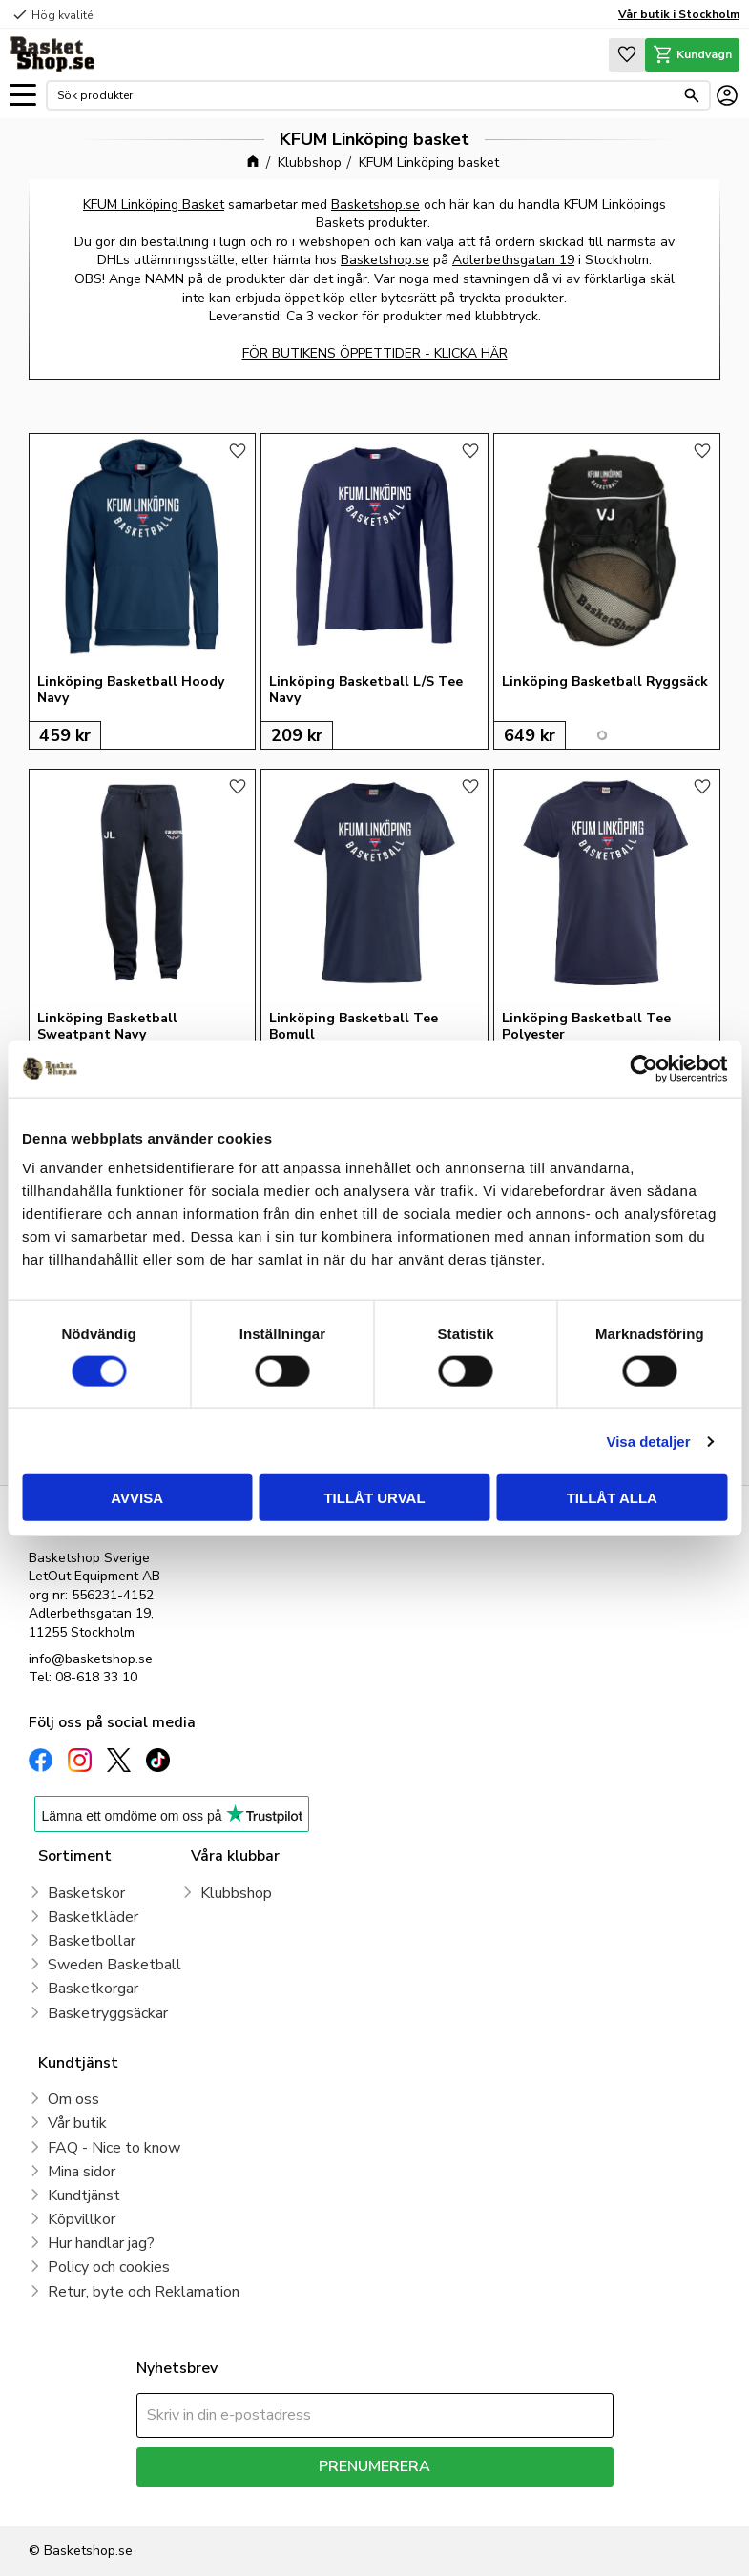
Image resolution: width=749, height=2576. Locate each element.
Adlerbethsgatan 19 (513, 260)
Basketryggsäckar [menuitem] (108, 2013)
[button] (23, 96)
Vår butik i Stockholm (678, 14)
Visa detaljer (648, 1440)
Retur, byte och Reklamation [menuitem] (143, 2291)
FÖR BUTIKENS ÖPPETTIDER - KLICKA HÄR (375, 353)
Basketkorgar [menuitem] (93, 1988)
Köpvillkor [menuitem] (81, 2219)
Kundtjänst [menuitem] (84, 2195)
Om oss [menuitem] (73, 2099)
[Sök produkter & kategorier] (365, 95)
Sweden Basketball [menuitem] (114, 1964)
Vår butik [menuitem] (77, 2122)
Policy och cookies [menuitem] (109, 2267)
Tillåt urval (374, 1498)
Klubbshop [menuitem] (236, 1893)
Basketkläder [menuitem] (93, 1916)
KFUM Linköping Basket (153, 205)
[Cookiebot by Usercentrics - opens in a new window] (643, 1068)
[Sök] (691, 95)
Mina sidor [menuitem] (81, 2171)
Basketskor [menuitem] (86, 1893)
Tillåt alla (612, 1498)
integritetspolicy (442, 2501)
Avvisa (137, 1498)
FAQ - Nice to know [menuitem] (114, 2147)
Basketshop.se (375, 205)
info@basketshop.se (91, 1659)
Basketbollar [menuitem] (91, 1940)
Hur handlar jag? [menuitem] (101, 2243)
